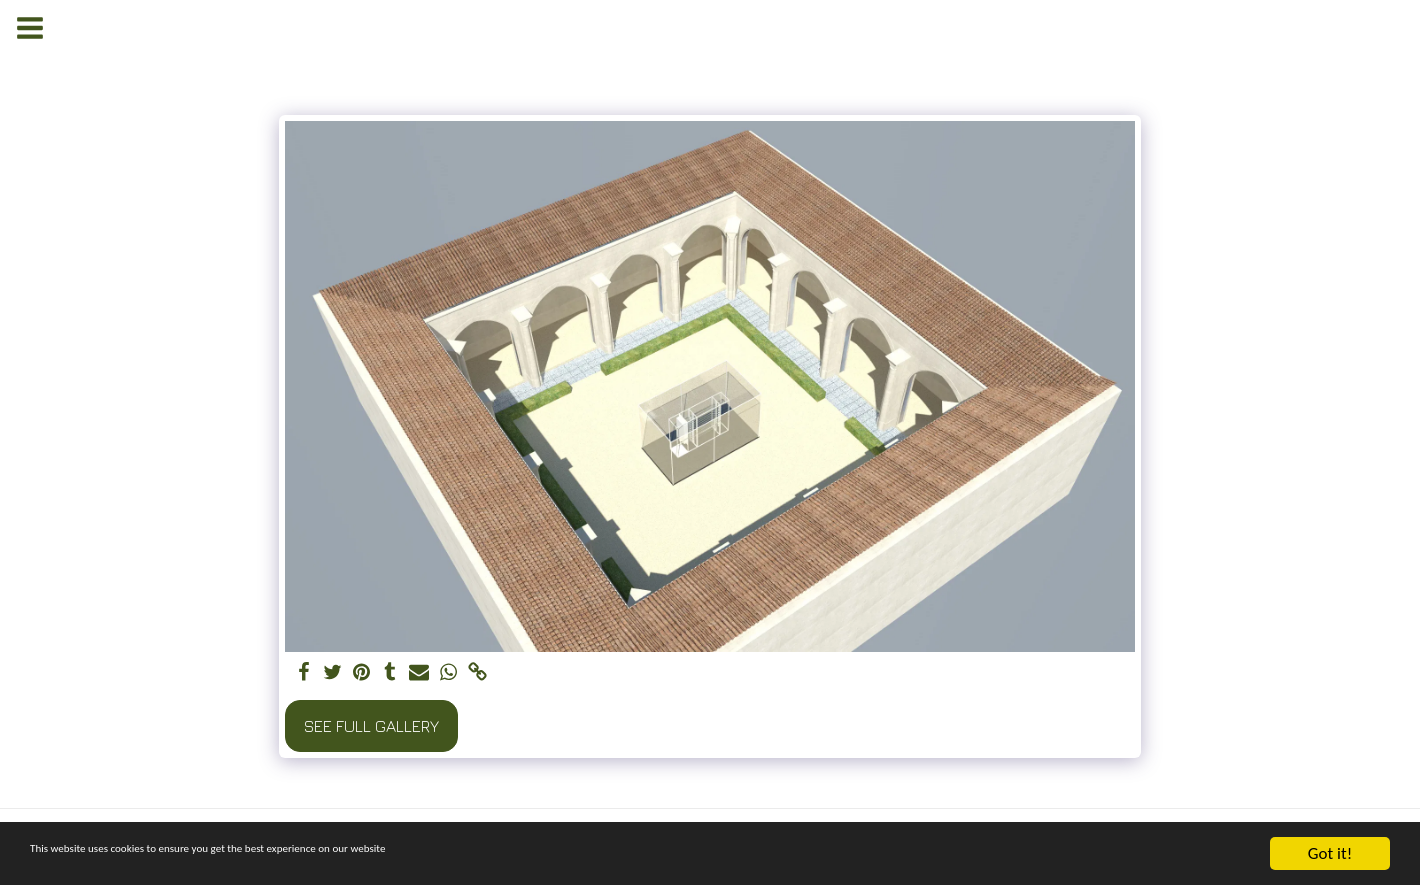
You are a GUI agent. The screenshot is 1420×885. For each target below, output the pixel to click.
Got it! (1330, 853)
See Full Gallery (371, 726)
